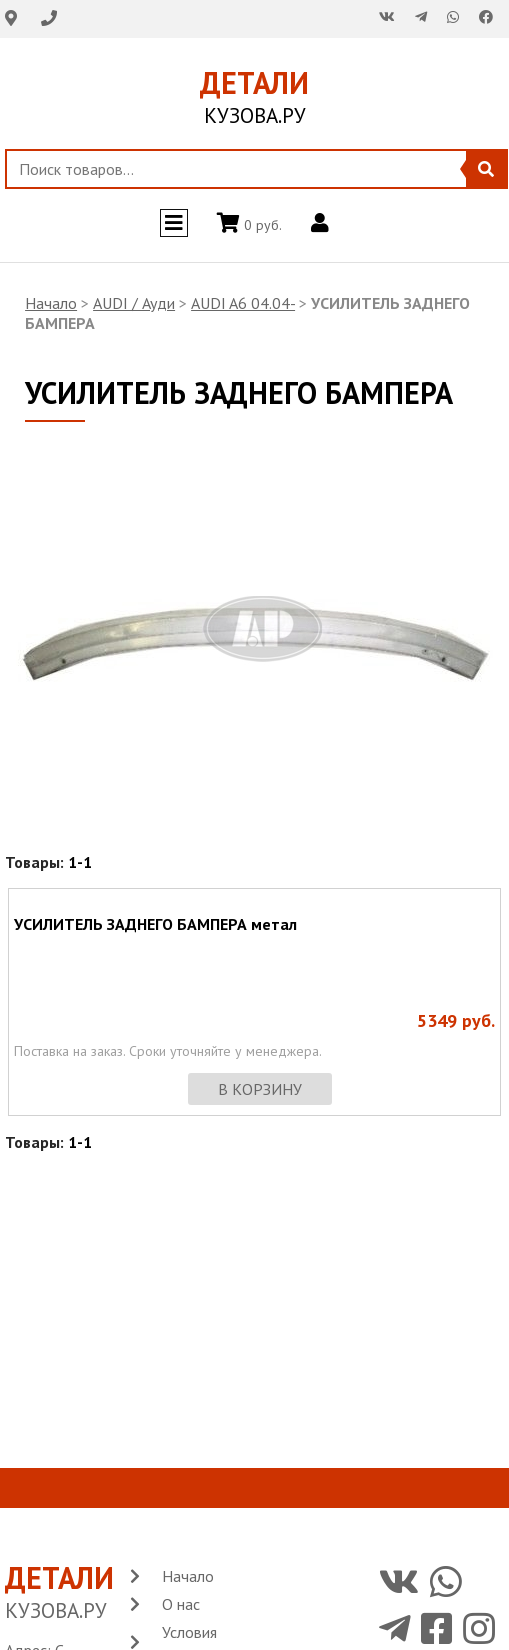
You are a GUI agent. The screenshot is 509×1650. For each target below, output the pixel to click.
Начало (51, 303)
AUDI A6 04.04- (243, 303)
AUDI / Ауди (134, 303)
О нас (181, 1604)
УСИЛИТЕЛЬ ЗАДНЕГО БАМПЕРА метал (155, 924)
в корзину (260, 1089)
